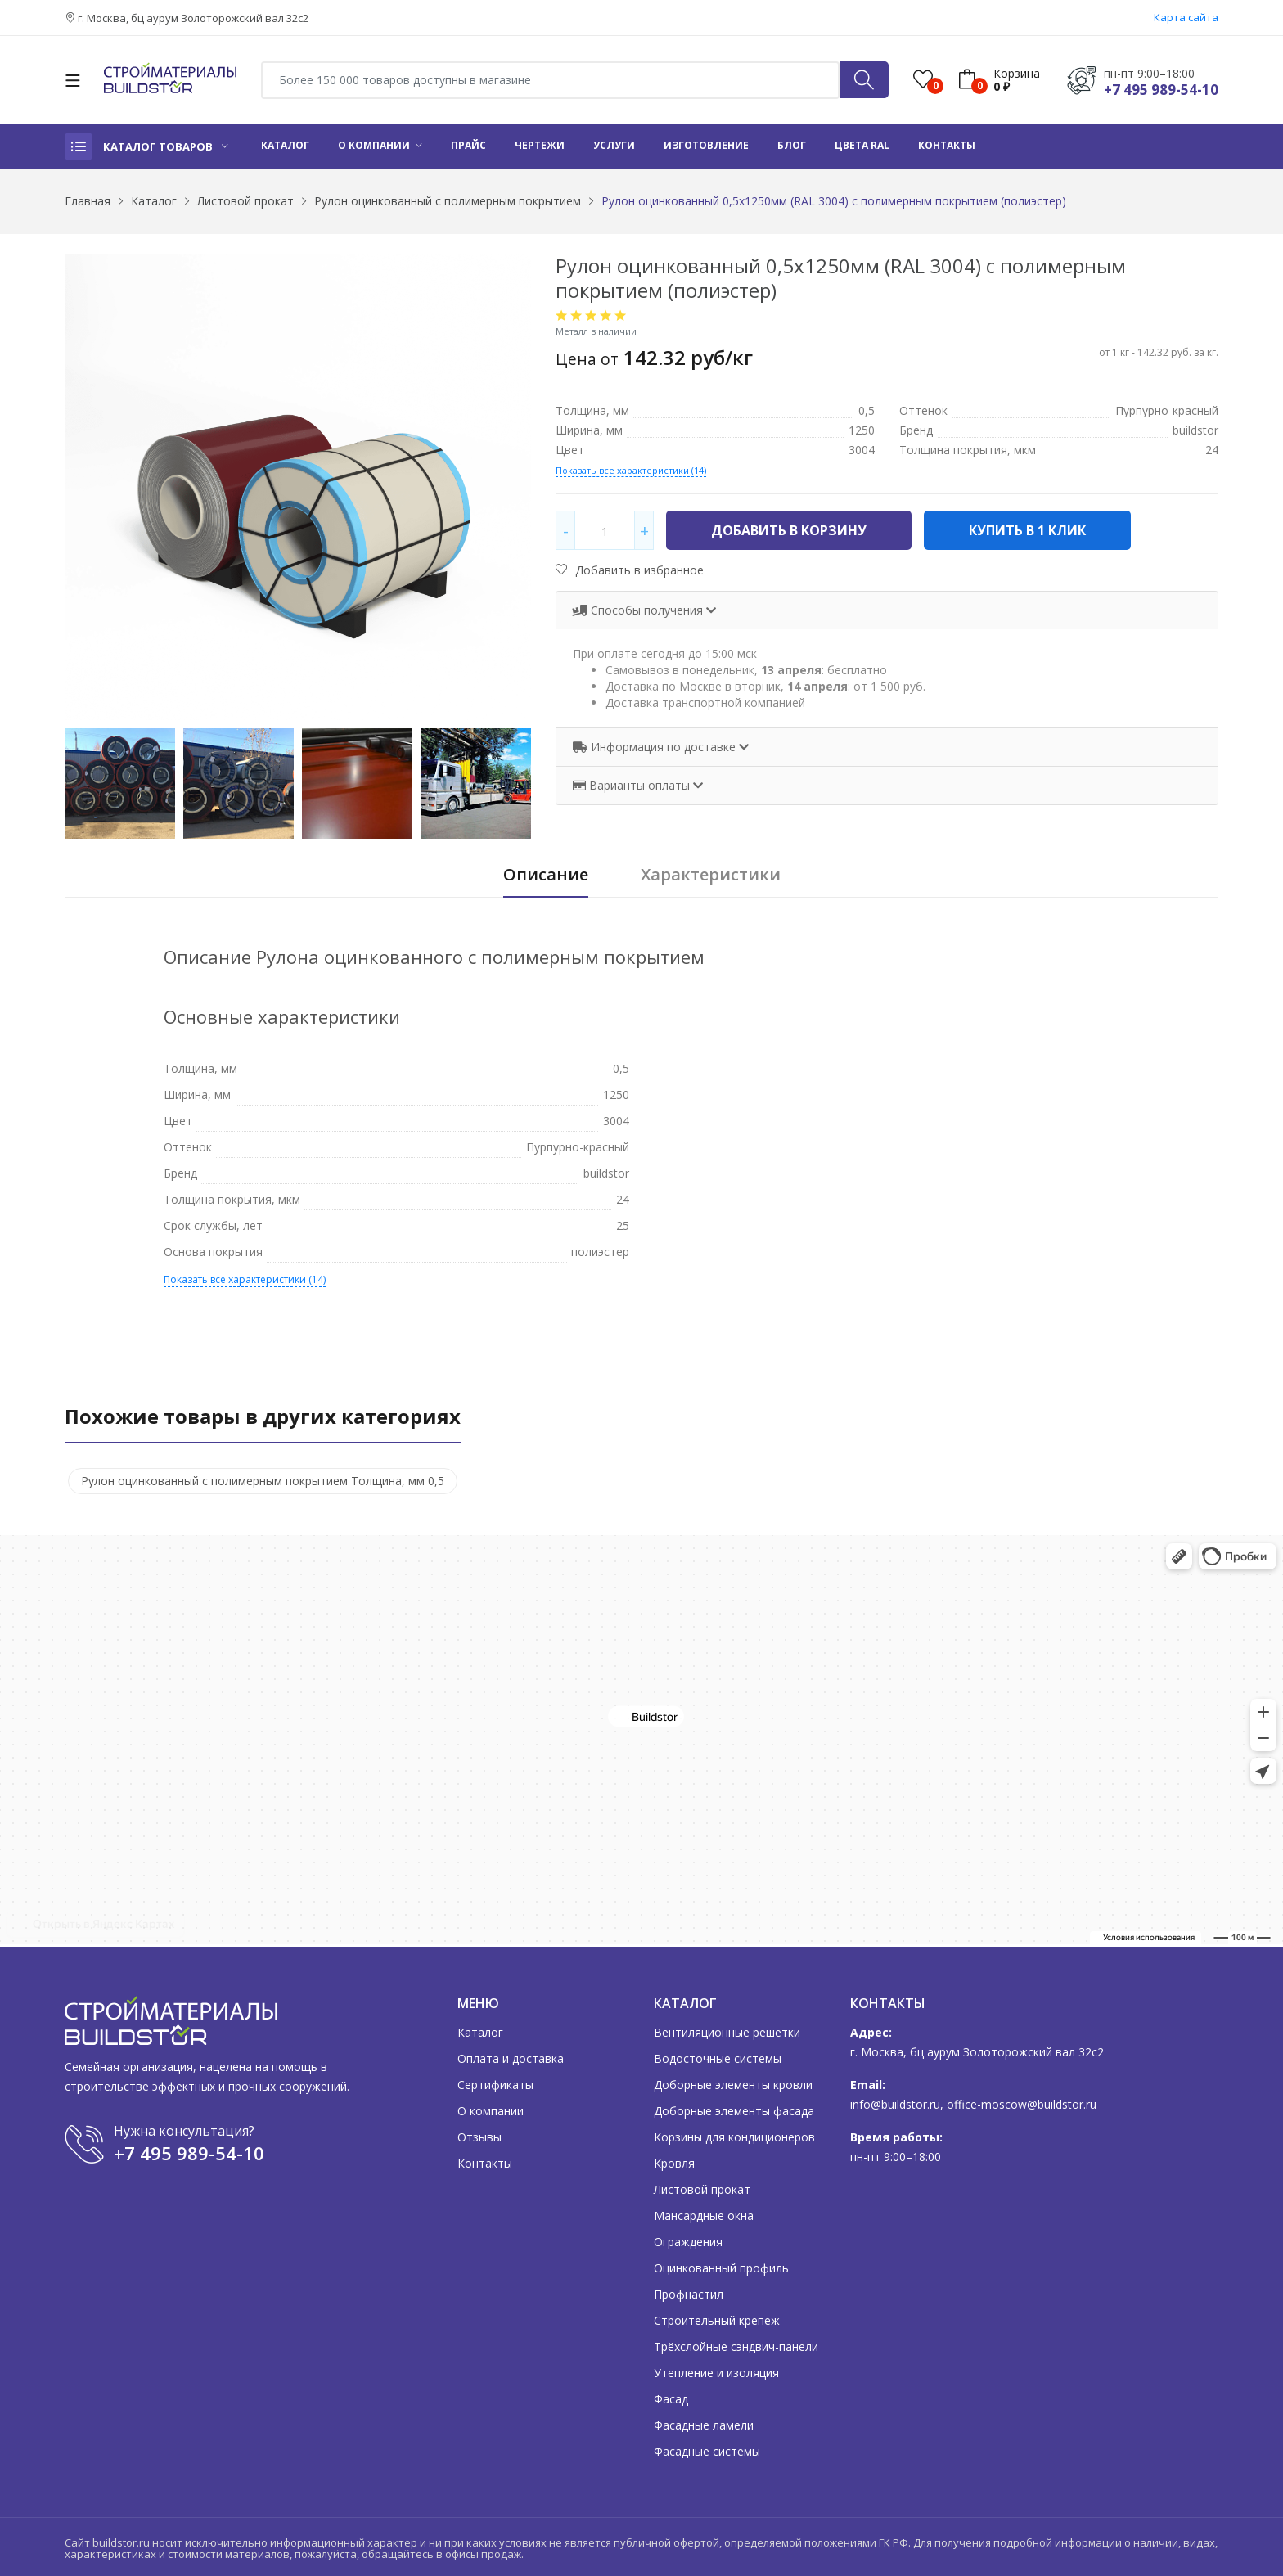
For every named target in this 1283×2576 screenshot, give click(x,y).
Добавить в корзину (789, 530)
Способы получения (639, 610)
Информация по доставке (656, 746)
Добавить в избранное (630, 570)
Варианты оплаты (633, 785)
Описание (545, 875)
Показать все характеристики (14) (631, 470)
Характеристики (711, 875)
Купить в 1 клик (1027, 530)
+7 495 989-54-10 (1161, 89)
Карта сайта (1186, 17)
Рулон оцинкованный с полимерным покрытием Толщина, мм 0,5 (262, 1480)
